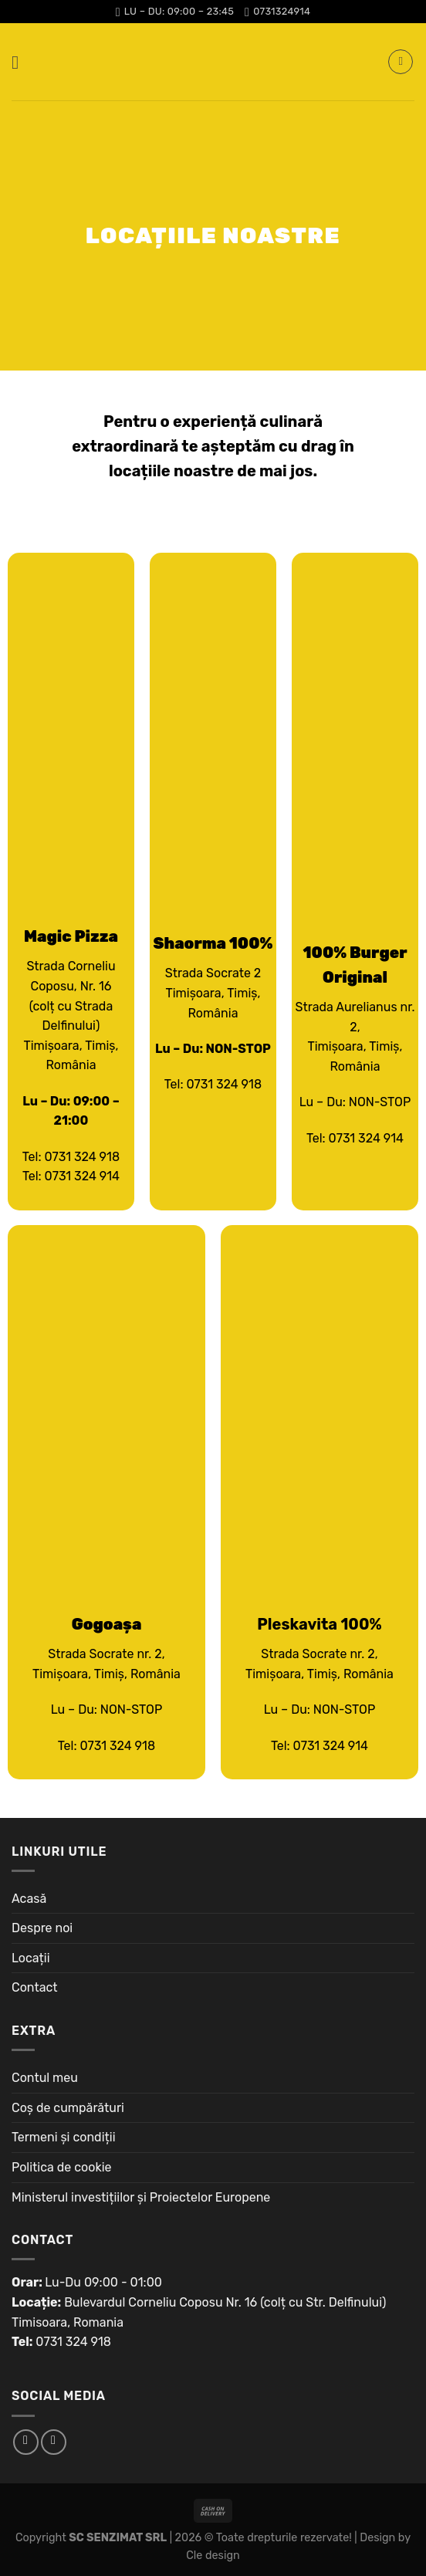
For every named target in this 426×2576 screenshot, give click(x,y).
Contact (35, 1987)
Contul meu (45, 2077)
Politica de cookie (62, 2167)
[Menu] (21, 62)
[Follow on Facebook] (26, 2442)
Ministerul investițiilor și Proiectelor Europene (141, 2197)
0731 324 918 (82, 1156)
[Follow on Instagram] (53, 2442)
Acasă (29, 1898)
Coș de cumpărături (68, 2107)
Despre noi (42, 1928)
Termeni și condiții (64, 2137)
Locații (31, 1958)
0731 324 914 (82, 1176)
